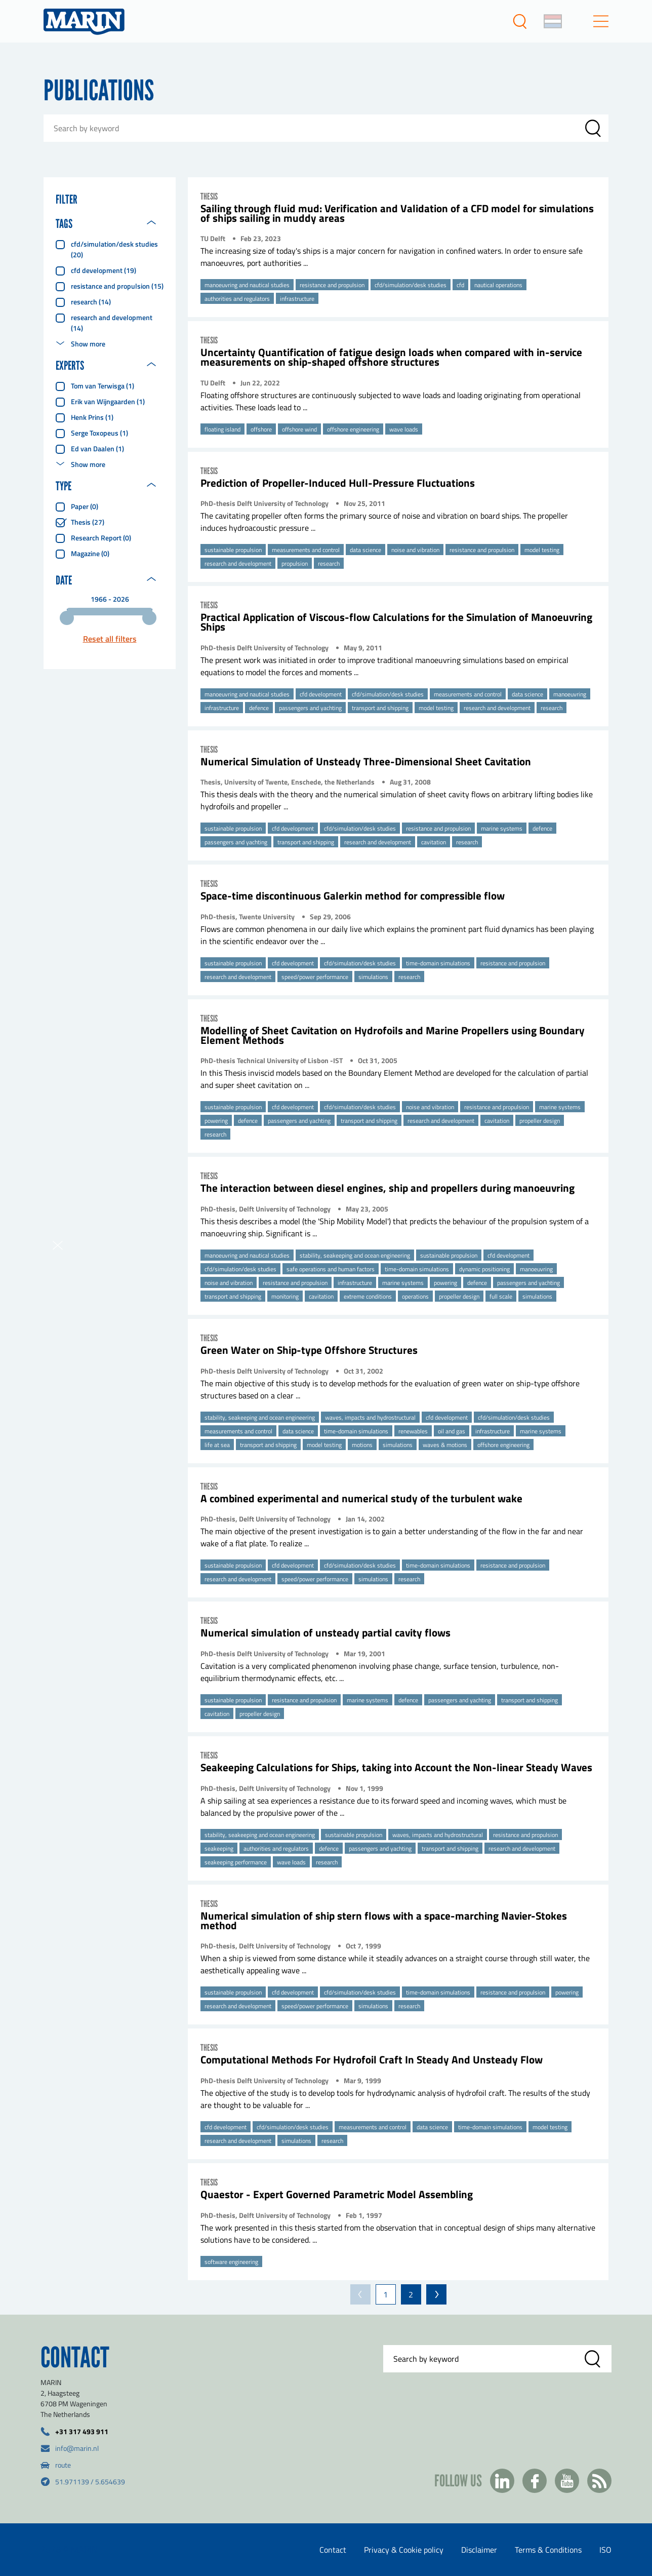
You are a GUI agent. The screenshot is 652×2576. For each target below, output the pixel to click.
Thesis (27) (87, 522)
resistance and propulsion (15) (117, 286)
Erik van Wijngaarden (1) (108, 401)
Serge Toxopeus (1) (99, 433)
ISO (605, 2549)
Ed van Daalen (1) (97, 448)
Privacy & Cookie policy (403, 2549)
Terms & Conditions (548, 2549)
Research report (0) (101, 537)
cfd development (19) (103, 270)
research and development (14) (111, 323)
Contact (332, 2549)
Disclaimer (479, 2549)
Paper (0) (84, 506)
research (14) (91, 301)
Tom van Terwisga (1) (102, 386)
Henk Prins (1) (92, 417)
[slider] (67, 618)
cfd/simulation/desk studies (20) (114, 249)
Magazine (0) (90, 553)
